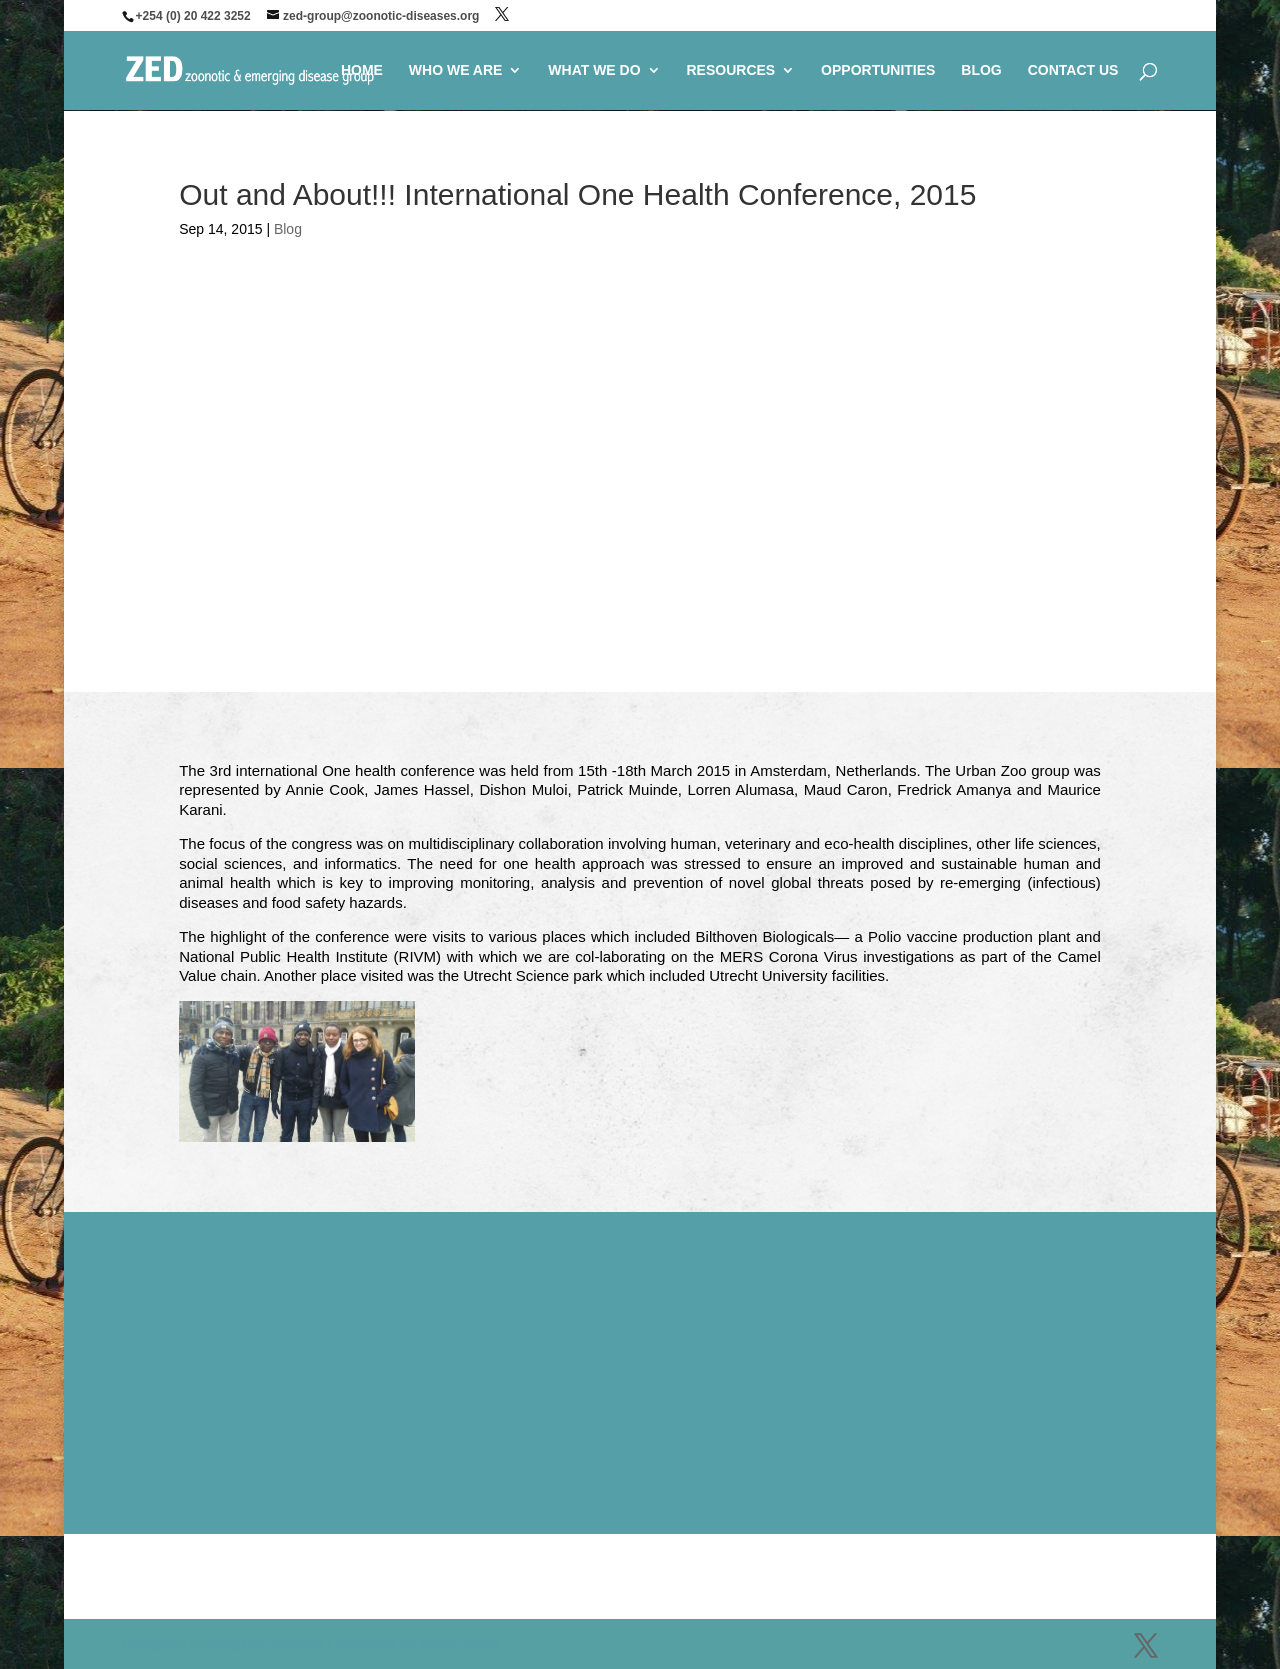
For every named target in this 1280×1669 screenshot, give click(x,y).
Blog (288, 229)
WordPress (459, 1643)
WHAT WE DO (594, 70)
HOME (362, 70)
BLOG (981, 70)
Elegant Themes (266, 1643)
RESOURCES (730, 70)
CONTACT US (1073, 70)
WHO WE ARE (456, 70)
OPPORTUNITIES (878, 70)
